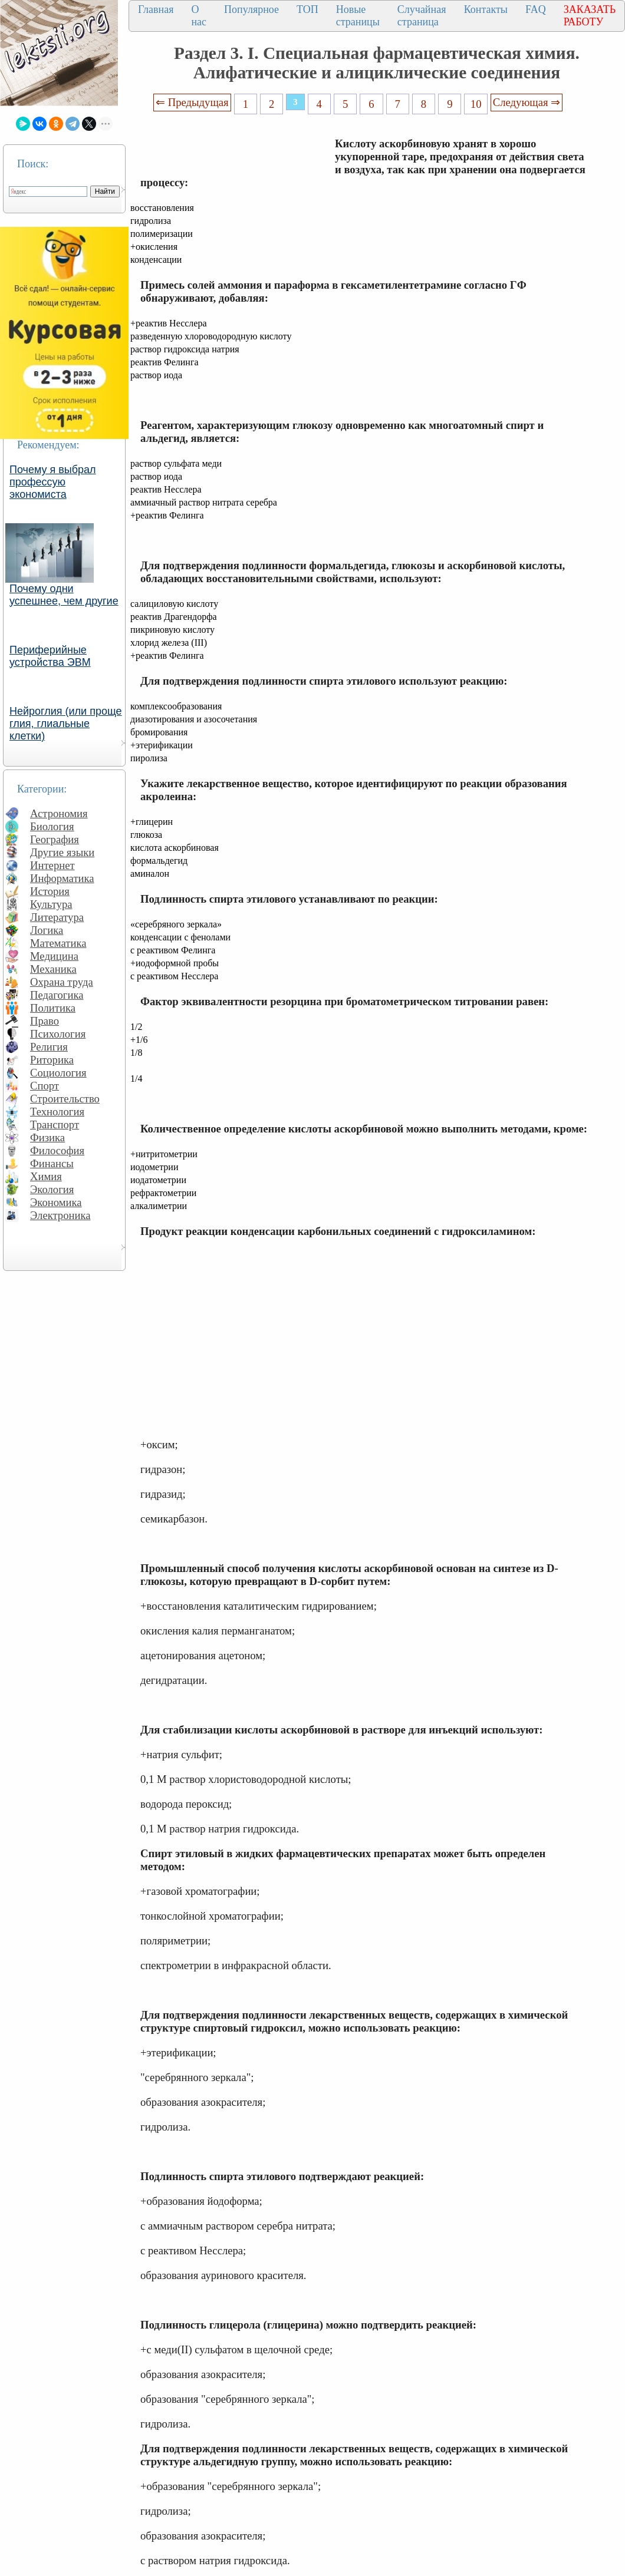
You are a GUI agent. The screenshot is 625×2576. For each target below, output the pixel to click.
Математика (58, 943)
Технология (57, 1111)
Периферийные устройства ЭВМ (50, 656)
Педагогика (57, 995)
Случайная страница (421, 16)
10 (476, 104)
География (54, 839)
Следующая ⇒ (526, 102)
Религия (49, 1047)
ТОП (307, 9)
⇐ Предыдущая (192, 102)
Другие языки (62, 852)
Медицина (54, 956)
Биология (52, 826)
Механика (53, 969)
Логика (46, 930)
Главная (155, 9)
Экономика (56, 1202)
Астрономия (59, 813)
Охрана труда (61, 982)
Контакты (486, 9)
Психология (57, 1034)
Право (44, 1021)
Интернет (52, 865)
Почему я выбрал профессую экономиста (52, 482)
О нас (198, 16)
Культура (51, 904)
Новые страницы (358, 16)
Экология (52, 1189)
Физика (47, 1137)
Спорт (44, 1085)
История (50, 891)
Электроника (60, 1215)
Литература (57, 917)
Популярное (251, 9)
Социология (58, 1072)
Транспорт (54, 1124)
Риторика (52, 1059)
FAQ (535, 9)
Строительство (65, 1098)
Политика (52, 1008)
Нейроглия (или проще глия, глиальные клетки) (65, 723)
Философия (57, 1150)
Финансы (52, 1163)
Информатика (62, 878)
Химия (46, 1176)
